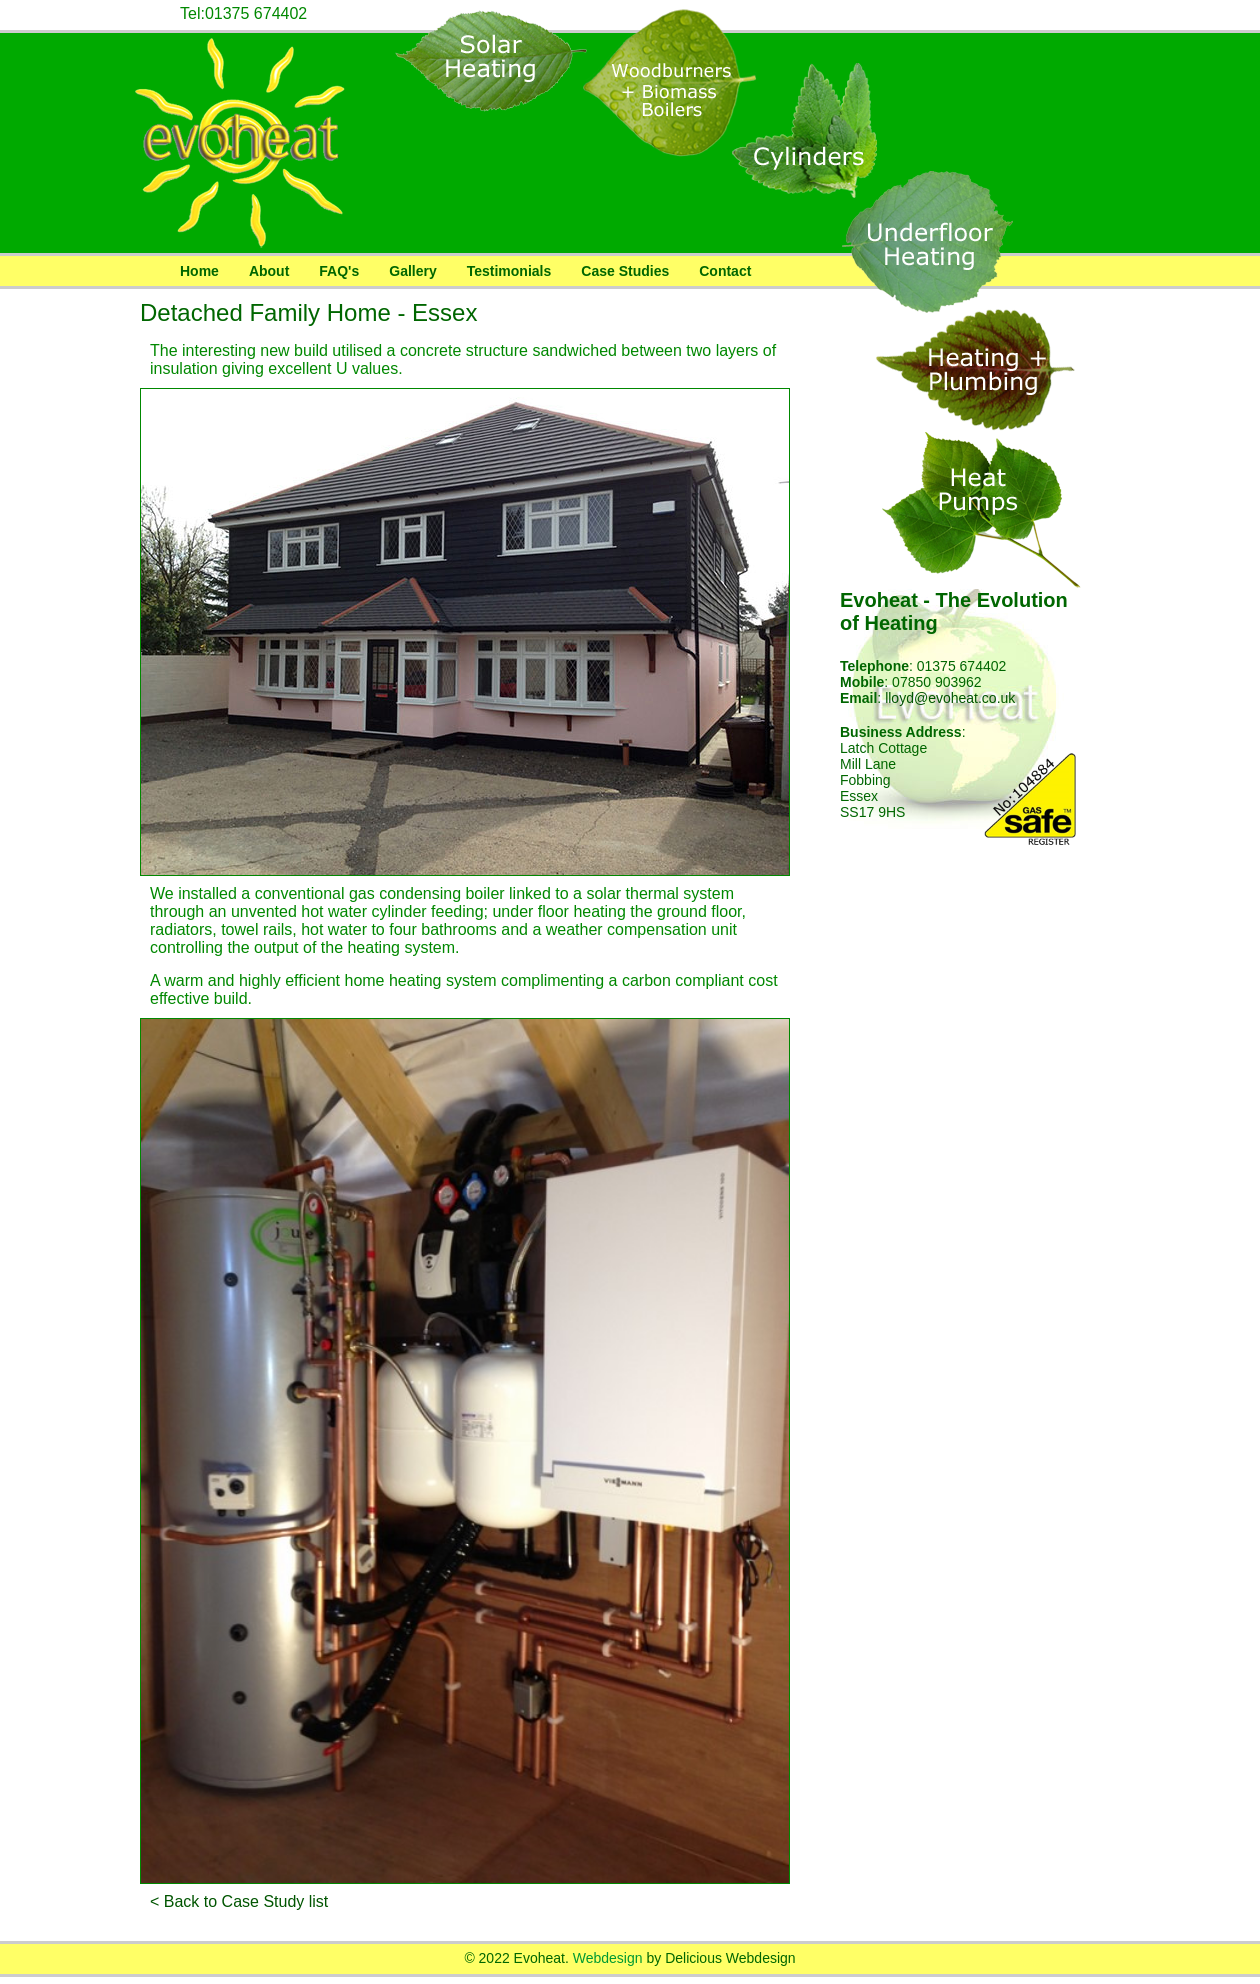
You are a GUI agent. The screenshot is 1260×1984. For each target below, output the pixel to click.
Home (199, 271)
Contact (725, 271)
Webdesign (608, 1958)
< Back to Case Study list (239, 1901)
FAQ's (339, 271)
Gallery (412, 271)
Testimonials (509, 271)
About (269, 271)
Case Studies (625, 271)
